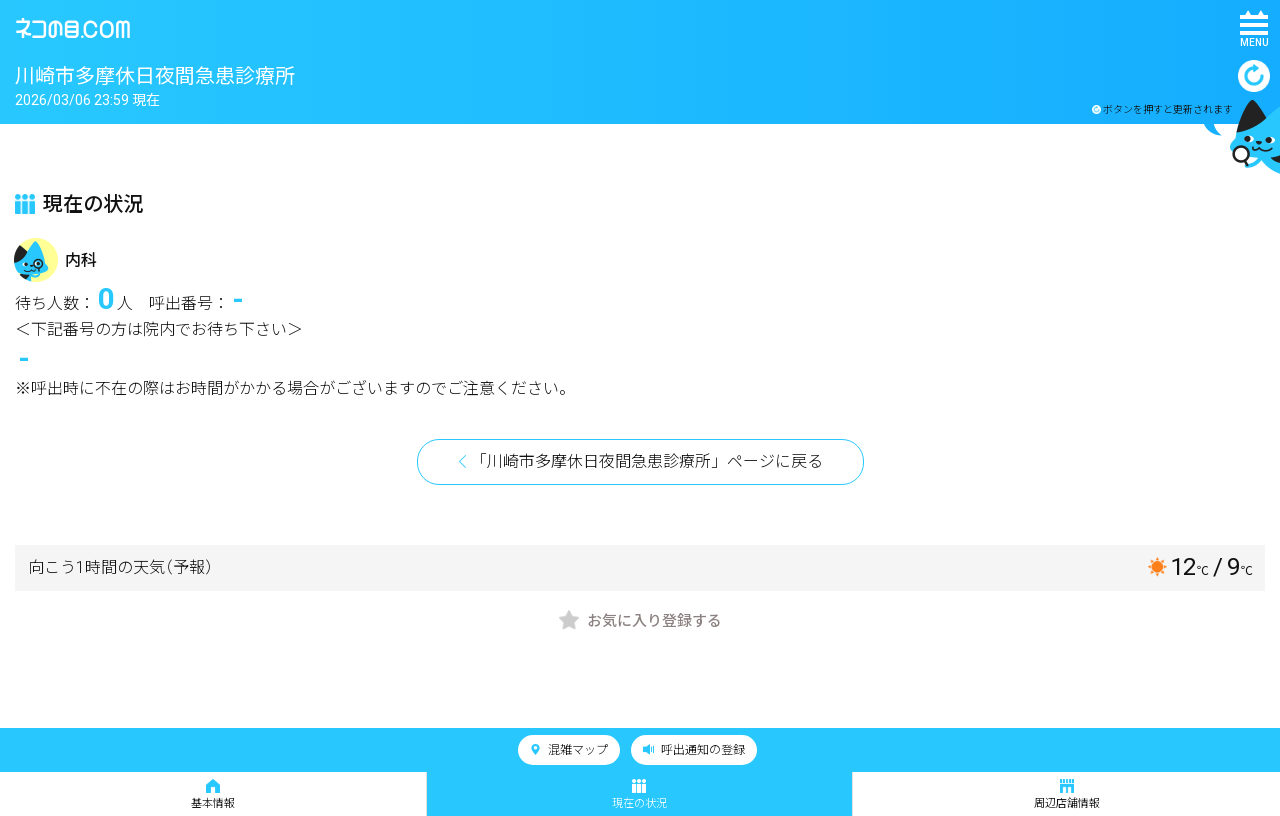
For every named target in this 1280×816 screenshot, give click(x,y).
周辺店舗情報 (1067, 794)
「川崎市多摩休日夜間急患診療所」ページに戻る (647, 461)
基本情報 (213, 794)
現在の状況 (639, 794)
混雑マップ (569, 750)
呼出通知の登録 (694, 750)
